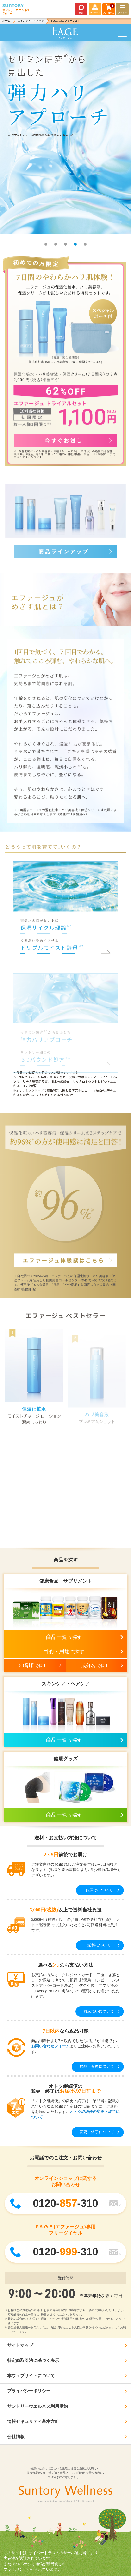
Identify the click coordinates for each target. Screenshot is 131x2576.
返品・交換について (97, 2066)
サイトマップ (20, 2345)
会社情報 (16, 2436)
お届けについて (99, 1890)
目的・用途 (63, 1651)
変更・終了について (97, 2132)
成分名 (94, 1665)
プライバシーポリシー (28, 2390)
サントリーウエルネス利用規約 (37, 2406)
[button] (45, 244)
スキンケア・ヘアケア (31, 20)
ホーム (6, 20)
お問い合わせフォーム (50, 2046)
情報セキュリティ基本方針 (33, 2421)
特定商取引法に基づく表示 (33, 2360)
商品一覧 (63, 1637)
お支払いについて (98, 2011)
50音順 (32, 1665)
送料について (99, 1945)
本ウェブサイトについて (31, 2375)
